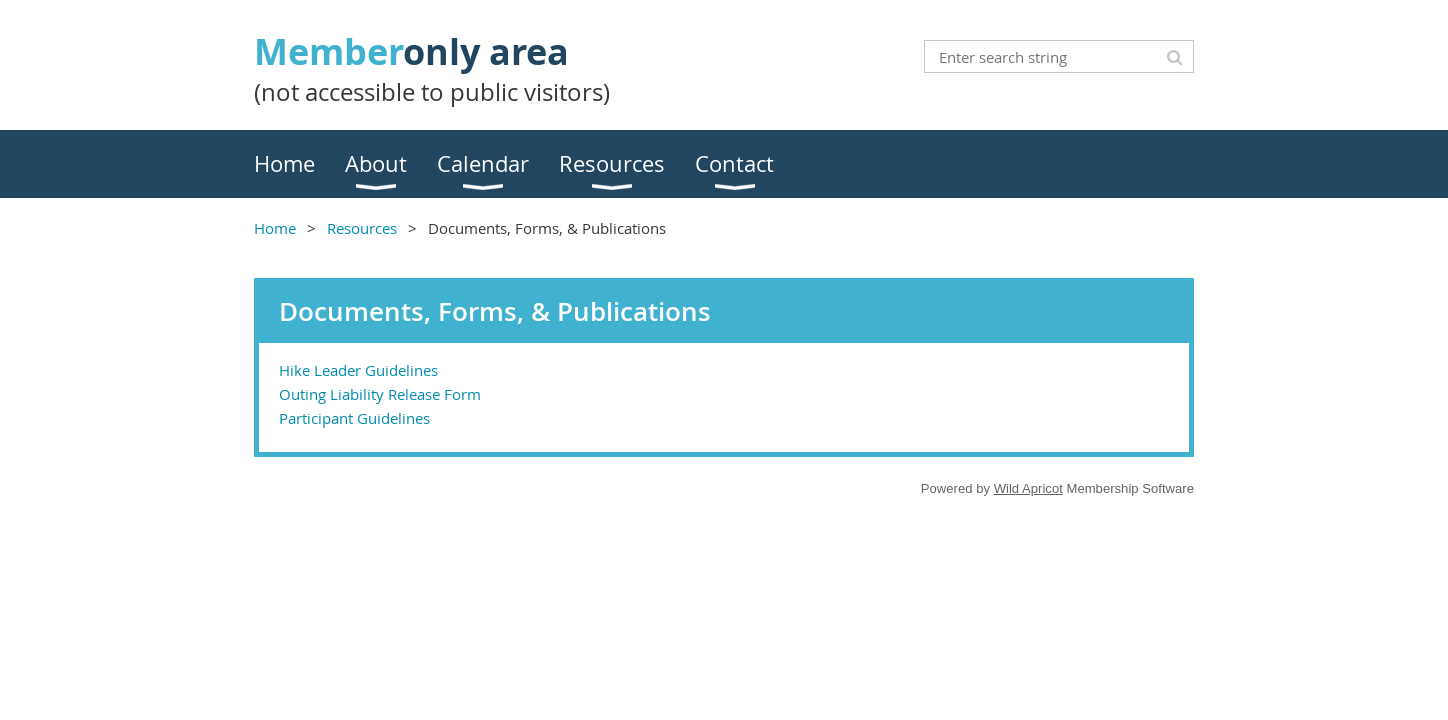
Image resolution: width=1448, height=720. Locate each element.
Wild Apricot (1028, 488)
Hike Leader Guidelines (358, 370)
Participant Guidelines (354, 418)
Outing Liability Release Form (380, 394)
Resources (362, 228)
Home (275, 228)
